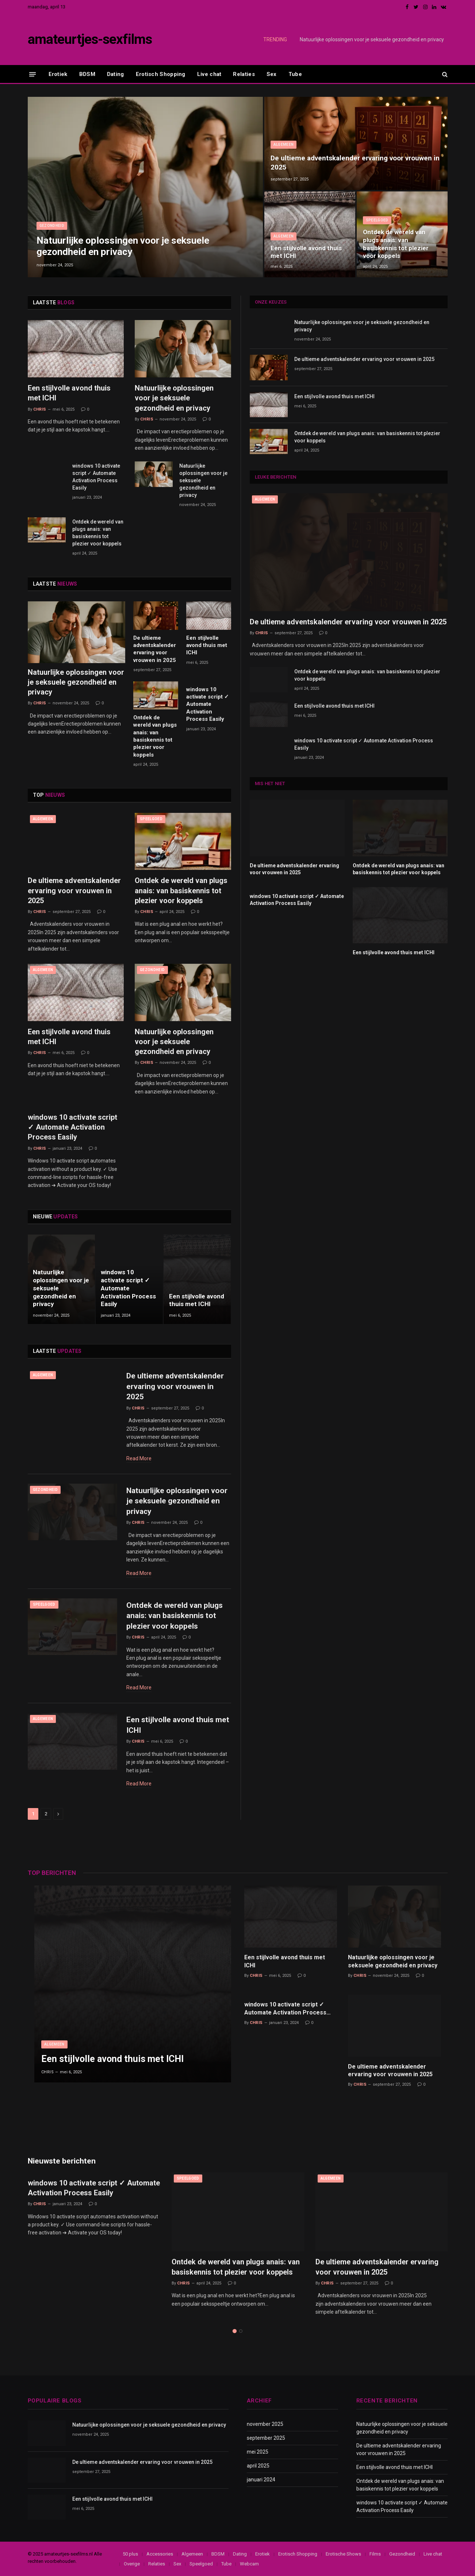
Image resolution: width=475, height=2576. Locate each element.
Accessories (159, 2554)
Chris (39, 409)
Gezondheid (52, 226)
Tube (295, 74)
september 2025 (266, 2438)
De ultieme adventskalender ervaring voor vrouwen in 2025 (355, 162)
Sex (272, 74)
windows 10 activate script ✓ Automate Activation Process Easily (96, 477)
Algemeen (283, 144)
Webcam (249, 2564)
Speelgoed (377, 220)
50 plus (130, 2554)
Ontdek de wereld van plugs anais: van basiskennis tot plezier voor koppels (396, 243)
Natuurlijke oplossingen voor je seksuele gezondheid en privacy (372, 39)
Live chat (209, 74)
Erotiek (58, 74)
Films (375, 2554)
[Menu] (32, 74)
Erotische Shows (343, 2554)
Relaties (243, 74)
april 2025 (258, 2466)
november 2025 (265, 2424)
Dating (115, 74)
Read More (139, 1458)
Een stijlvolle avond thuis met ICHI (306, 252)
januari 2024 (261, 2479)
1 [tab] (234, 2331)
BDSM (87, 74)
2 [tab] (241, 2331)
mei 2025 (257, 2452)
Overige (132, 2564)
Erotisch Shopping (160, 74)
